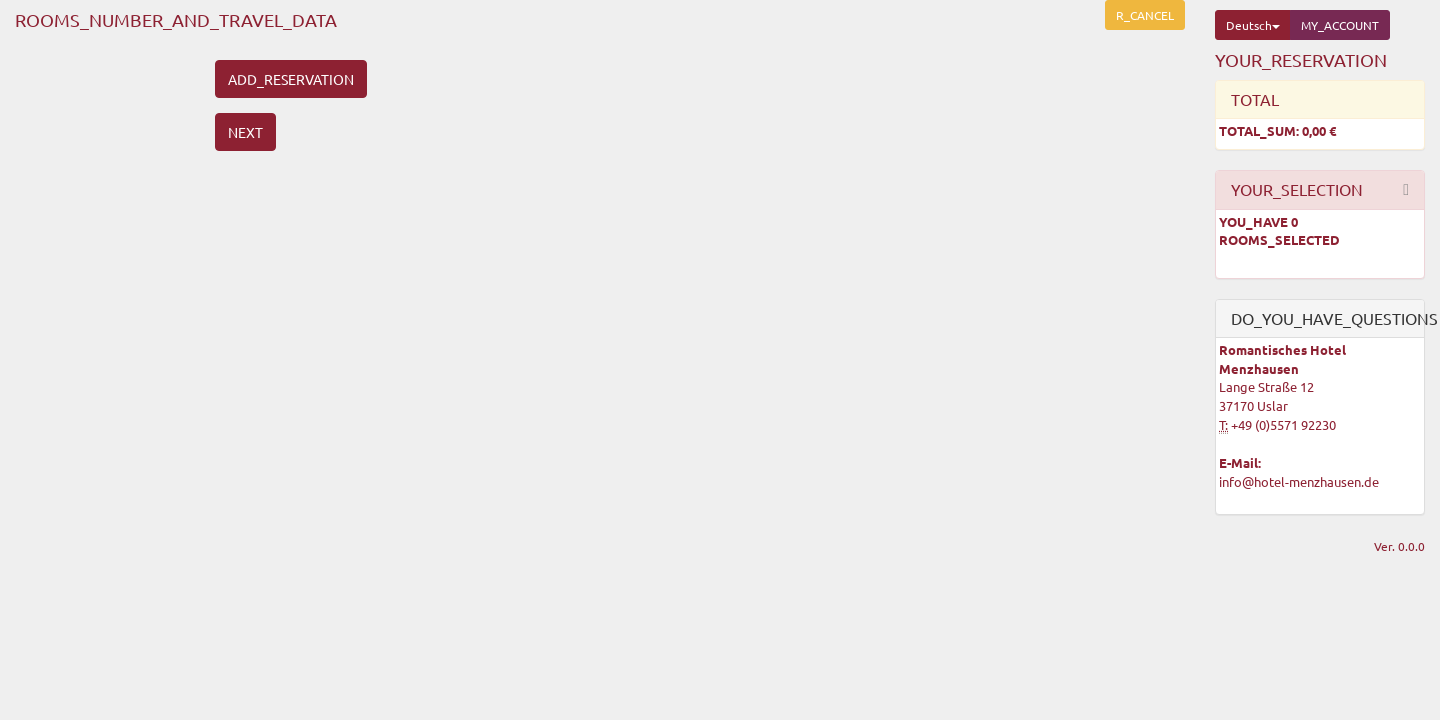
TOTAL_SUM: (1277, 130)
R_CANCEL (1145, 15)
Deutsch (1253, 25)
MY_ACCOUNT (1340, 25)
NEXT (245, 132)
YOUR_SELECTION (1297, 189)
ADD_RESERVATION (291, 79)
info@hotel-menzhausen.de (1299, 481)
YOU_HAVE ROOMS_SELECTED (1279, 231)
